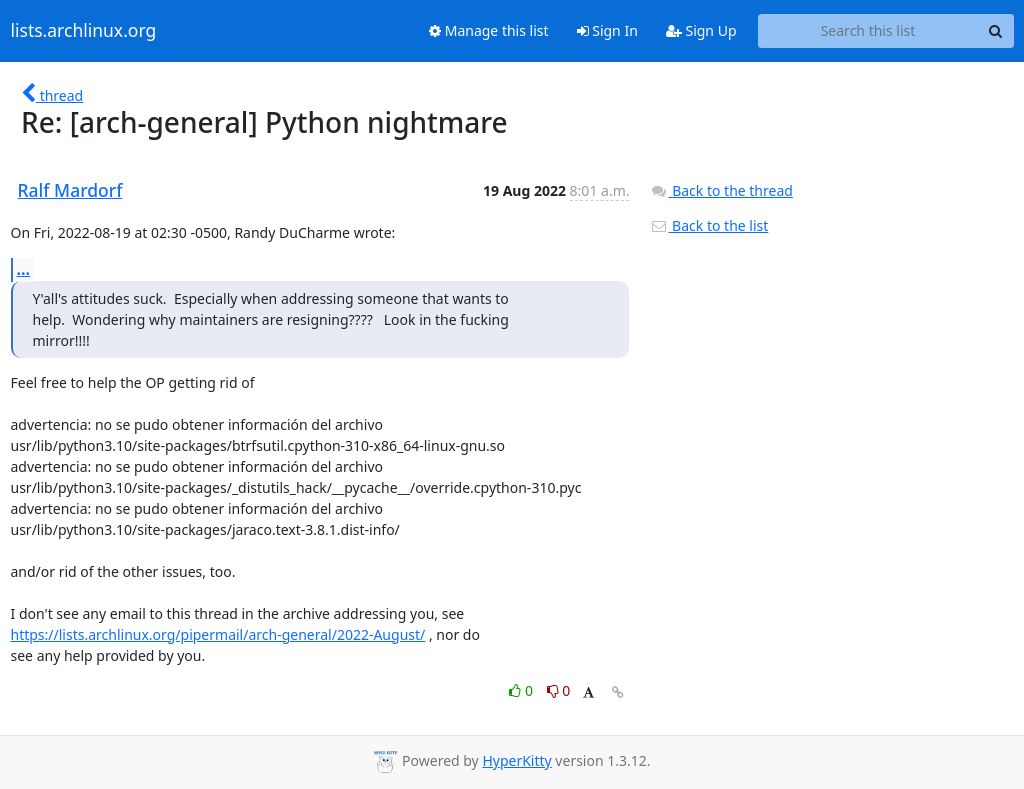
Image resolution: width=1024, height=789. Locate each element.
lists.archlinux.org (84, 31)
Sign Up (701, 30)
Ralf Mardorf (70, 190)
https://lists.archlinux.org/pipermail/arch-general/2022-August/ (218, 634)
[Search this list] (868, 31)
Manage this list (489, 30)
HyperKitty (516, 760)
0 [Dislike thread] (559, 690)
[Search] (996, 31)
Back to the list (709, 225)
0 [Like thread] (522, 690)
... (24, 269)
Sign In (607, 30)
